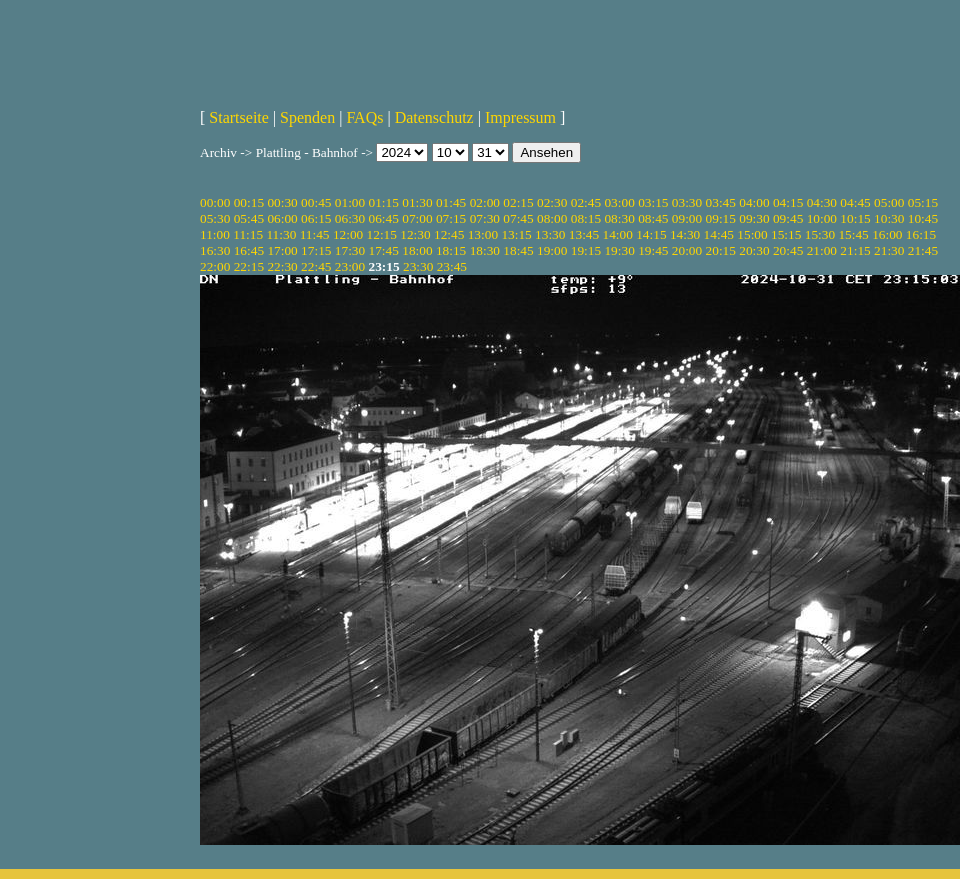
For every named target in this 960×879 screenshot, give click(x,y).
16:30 (215, 250)
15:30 (820, 234)
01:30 (417, 202)
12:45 (449, 234)
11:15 (248, 234)
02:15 (518, 202)
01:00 (350, 202)
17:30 (350, 250)
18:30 (485, 250)
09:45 (788, 218)
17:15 (316, 250)
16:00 (887, 234)
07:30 (485, 218)
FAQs (364, 117)
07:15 (451, 218)
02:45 (586, 202)
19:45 (653, 250)
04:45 (855, 202)
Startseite (239, 117)
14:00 (618, 234)
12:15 (382, 234)
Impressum (520, 117)
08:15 (586, 218)
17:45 (384, 250)
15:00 (752, 234)
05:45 (249, 218)
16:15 (921, 234)
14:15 (651, 234)
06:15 (316, 218)
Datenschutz (434, 117)
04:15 (788, 202)
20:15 (721, 250)
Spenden (307, 117)
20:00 (687, 250)
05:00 (889, 202)
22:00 (215, 266)
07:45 (518, 218)
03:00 (619, 202)
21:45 (923, 250)
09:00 (687, 218)
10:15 (855, 218)
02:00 (485, 202)
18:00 (417, 250)
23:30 (418, 266)
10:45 (923, 218)
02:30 (552, 202)
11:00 (215, 234)
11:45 (315, 234)
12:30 (415, 234)
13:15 (516, 234)
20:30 (754, 250)
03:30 (687, 202)
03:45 (721, 202)
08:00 (552, 218)
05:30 (215, 218)
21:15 (855, 250)
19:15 (586, 250)
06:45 (384, 218)
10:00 (822, 218)
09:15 (721, 218)
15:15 (786, 234)
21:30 (889, 250)
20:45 (788, 250)
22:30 (282, 266)
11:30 (281, 234)
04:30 (822, 202)
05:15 (923, 202)
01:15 (384, 202)
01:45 (451, 202)
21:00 (822, 250)
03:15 (653, 202)
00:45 (316, 202)
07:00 (417, 218)
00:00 (215, 202)
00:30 (282, 202)
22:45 (316, 266)
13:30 (550, 234)
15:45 (853, 234)
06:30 (350, 218)
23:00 (350, 266)
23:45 (452, 266)
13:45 (584, 234)
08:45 (653, 218)
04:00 (754, 202)
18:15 (451, 250)
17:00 (282, 250)
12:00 (348, 234)
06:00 (282, 218)
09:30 (754, 218)
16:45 (249, 250)
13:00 (483, 234)
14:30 (685, 234)
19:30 (619, 250)
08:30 (619, 218)
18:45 (518, 250)
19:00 (552, 250)
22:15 (249, 266)
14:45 (719, 234)
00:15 (249, 202)
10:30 (889, 218)
